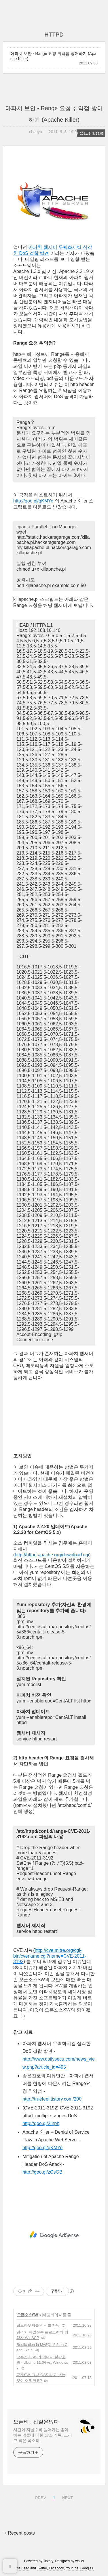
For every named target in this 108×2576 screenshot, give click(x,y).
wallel (79, 2561)
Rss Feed (21, 2568)
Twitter (42, 2568)
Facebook (56, 2568)
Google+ (87, 2568)
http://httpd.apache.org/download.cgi (52, 1554)
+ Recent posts (19, 2533)
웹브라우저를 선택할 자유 (38, 2325)
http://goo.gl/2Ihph (40, 2123)
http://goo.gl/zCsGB (42, 2172)
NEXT (67, 2497)
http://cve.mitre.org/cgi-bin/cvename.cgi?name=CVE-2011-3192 (49, 1956)
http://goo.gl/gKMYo (33, 500)
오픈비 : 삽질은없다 (36, 2422)
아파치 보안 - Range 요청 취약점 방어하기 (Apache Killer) (53, 56)
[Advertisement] (54, 2235)
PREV (40, 2497)
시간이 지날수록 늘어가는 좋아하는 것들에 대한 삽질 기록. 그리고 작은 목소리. (42, 2435)
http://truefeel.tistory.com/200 (52, 2099)
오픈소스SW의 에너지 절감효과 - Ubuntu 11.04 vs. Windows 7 (42, 2362)
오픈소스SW (27, 2315)
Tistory (48, 2561)
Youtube (72, 2568)
